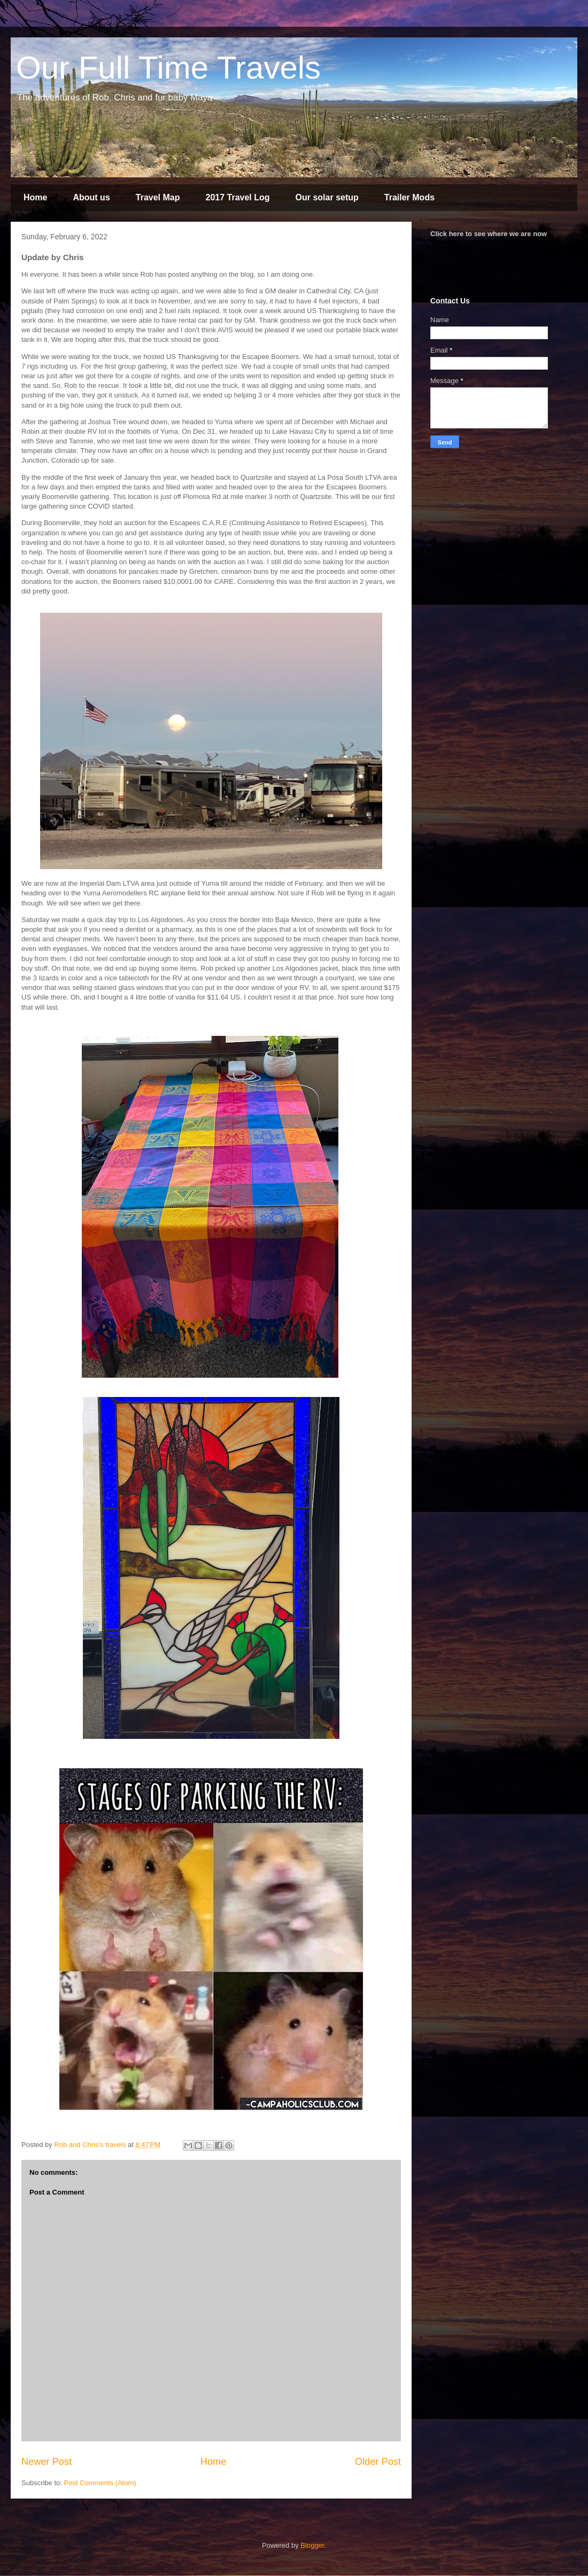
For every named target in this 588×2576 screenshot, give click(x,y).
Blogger (312, 2545)
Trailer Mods (409, 197)
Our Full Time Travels (168, 67)
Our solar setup (327, 197)
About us (91, 197)
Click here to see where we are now (488, 234)
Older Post (378, 2461)
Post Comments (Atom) (100, 2483)
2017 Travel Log (237, 197)
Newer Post (46, 2461)
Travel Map (158, 197)
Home (35, 197)
